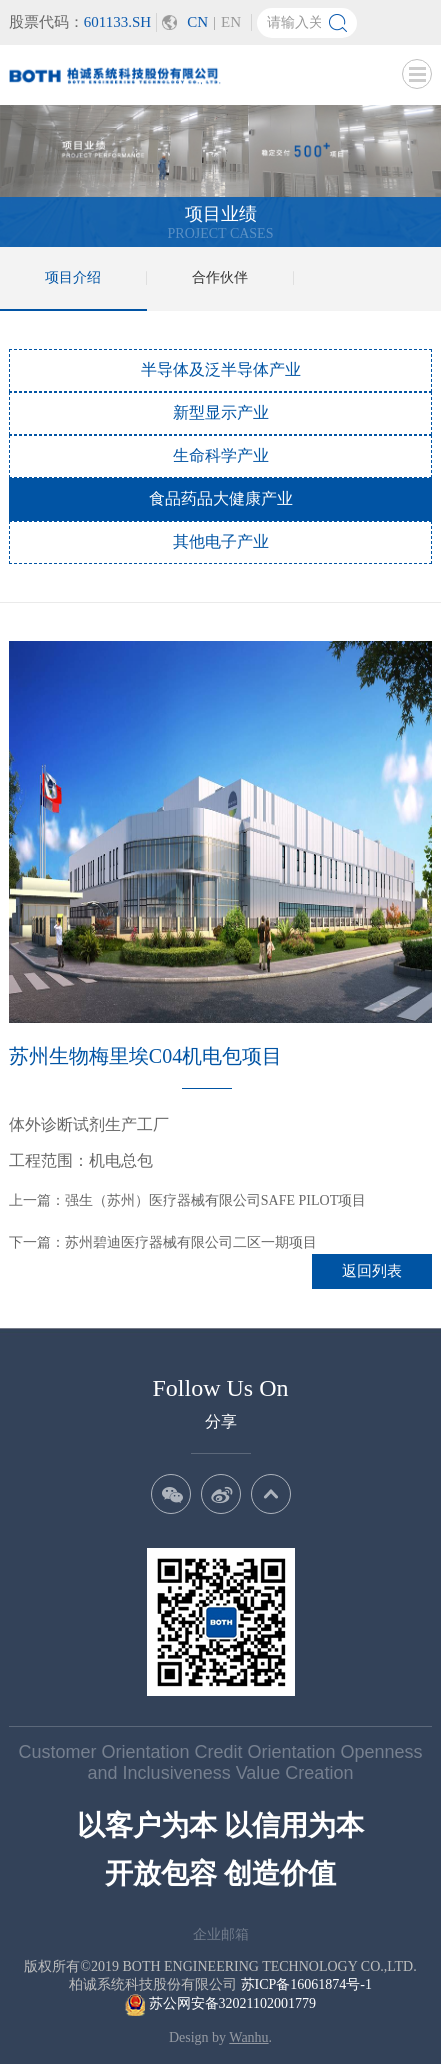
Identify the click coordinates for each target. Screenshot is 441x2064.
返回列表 (372, 1271)
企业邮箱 (221, 1934)
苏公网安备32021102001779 (220, 2003)
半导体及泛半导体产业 (221, 369)
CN (197, 22)
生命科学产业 (221, 455)
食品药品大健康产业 (221, 498)
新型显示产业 (221, 412)
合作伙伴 (220, 277)
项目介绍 (73, 277)
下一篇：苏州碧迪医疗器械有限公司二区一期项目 (163, 1242)
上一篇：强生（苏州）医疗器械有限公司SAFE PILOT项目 (187, 1200)
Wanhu (248, 2037)
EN (231, 22)
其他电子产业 (221, 541)
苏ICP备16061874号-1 (306, 1984)
